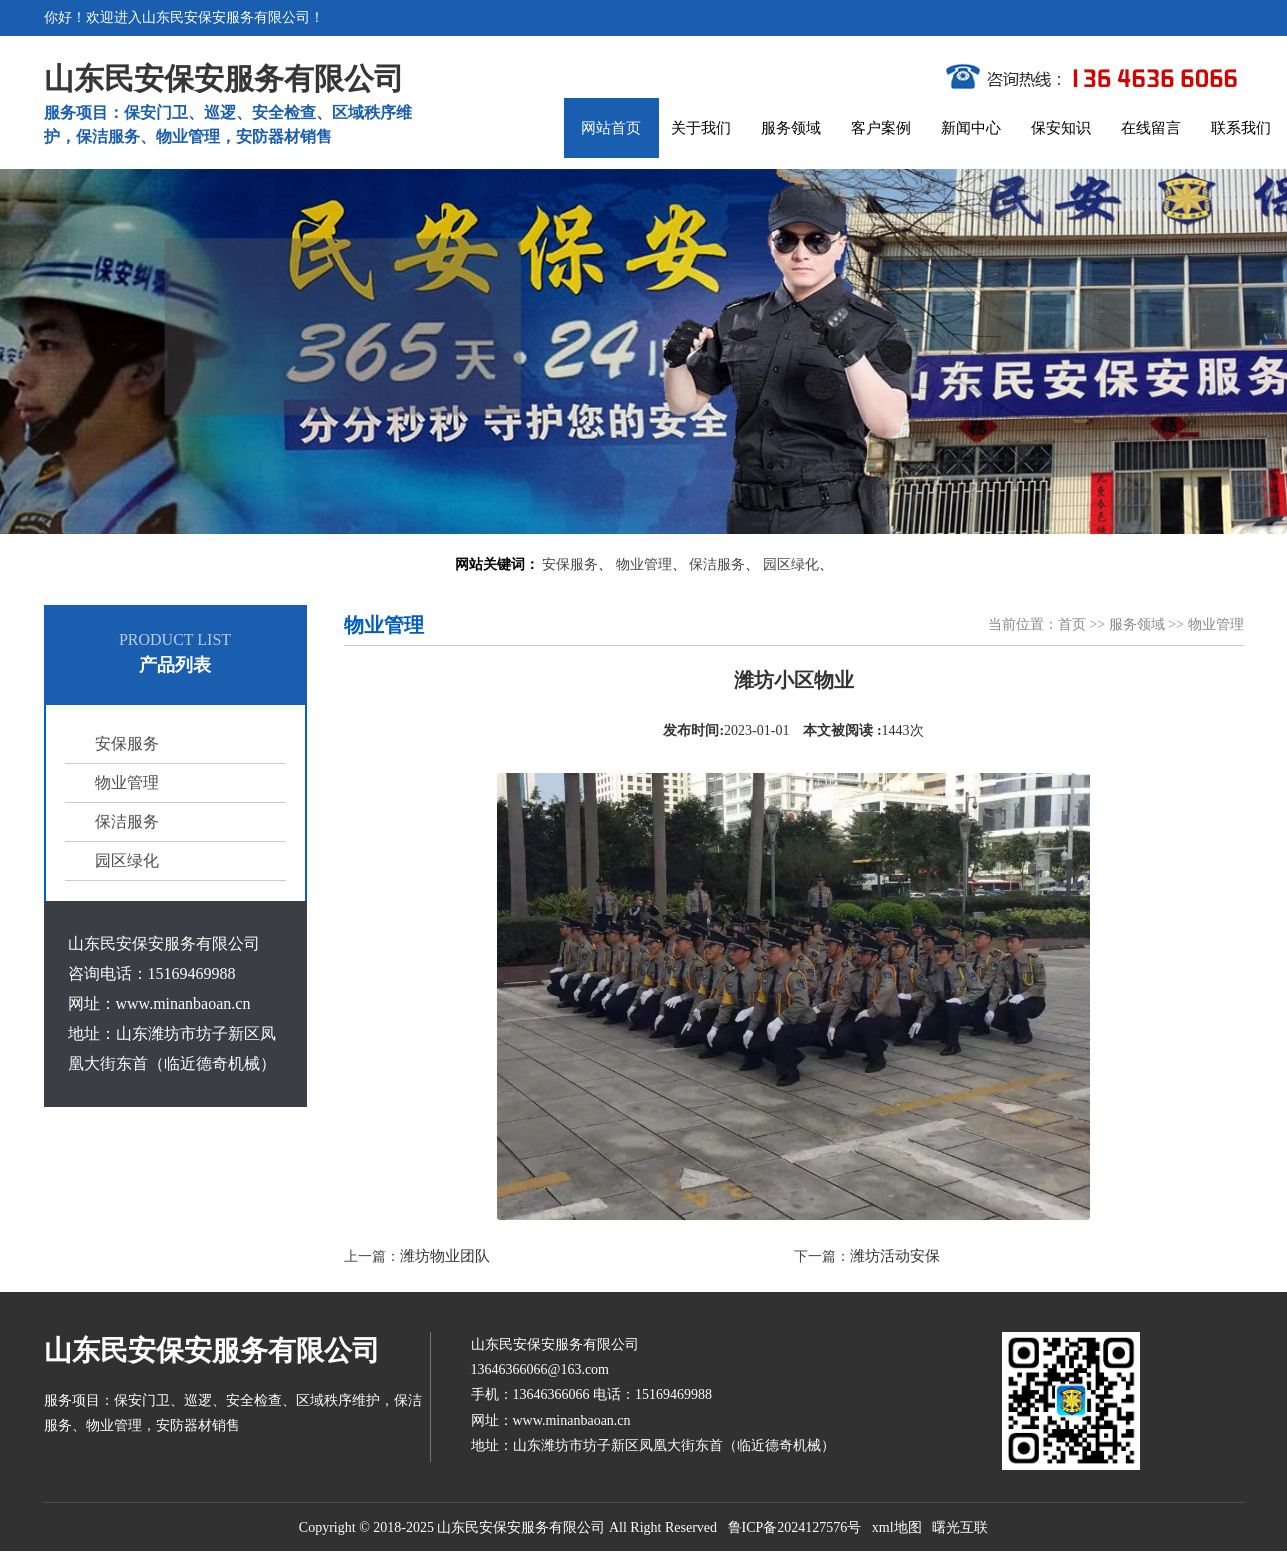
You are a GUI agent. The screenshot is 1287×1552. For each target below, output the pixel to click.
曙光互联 (960, 1527)
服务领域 (791, 128)
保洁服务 (717, 564)
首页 (1072, 624)
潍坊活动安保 (895, 1256)
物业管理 (644, 564)
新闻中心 (971, 128)
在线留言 (1151, 128)
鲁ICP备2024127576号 (795, 1527)
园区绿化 (791, 564)
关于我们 (701, 128)
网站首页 (611, 128)
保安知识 (1061, 128)
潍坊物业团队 (445, 1256)
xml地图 (897, 1527)
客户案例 (881, 128)
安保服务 (570, 564)
